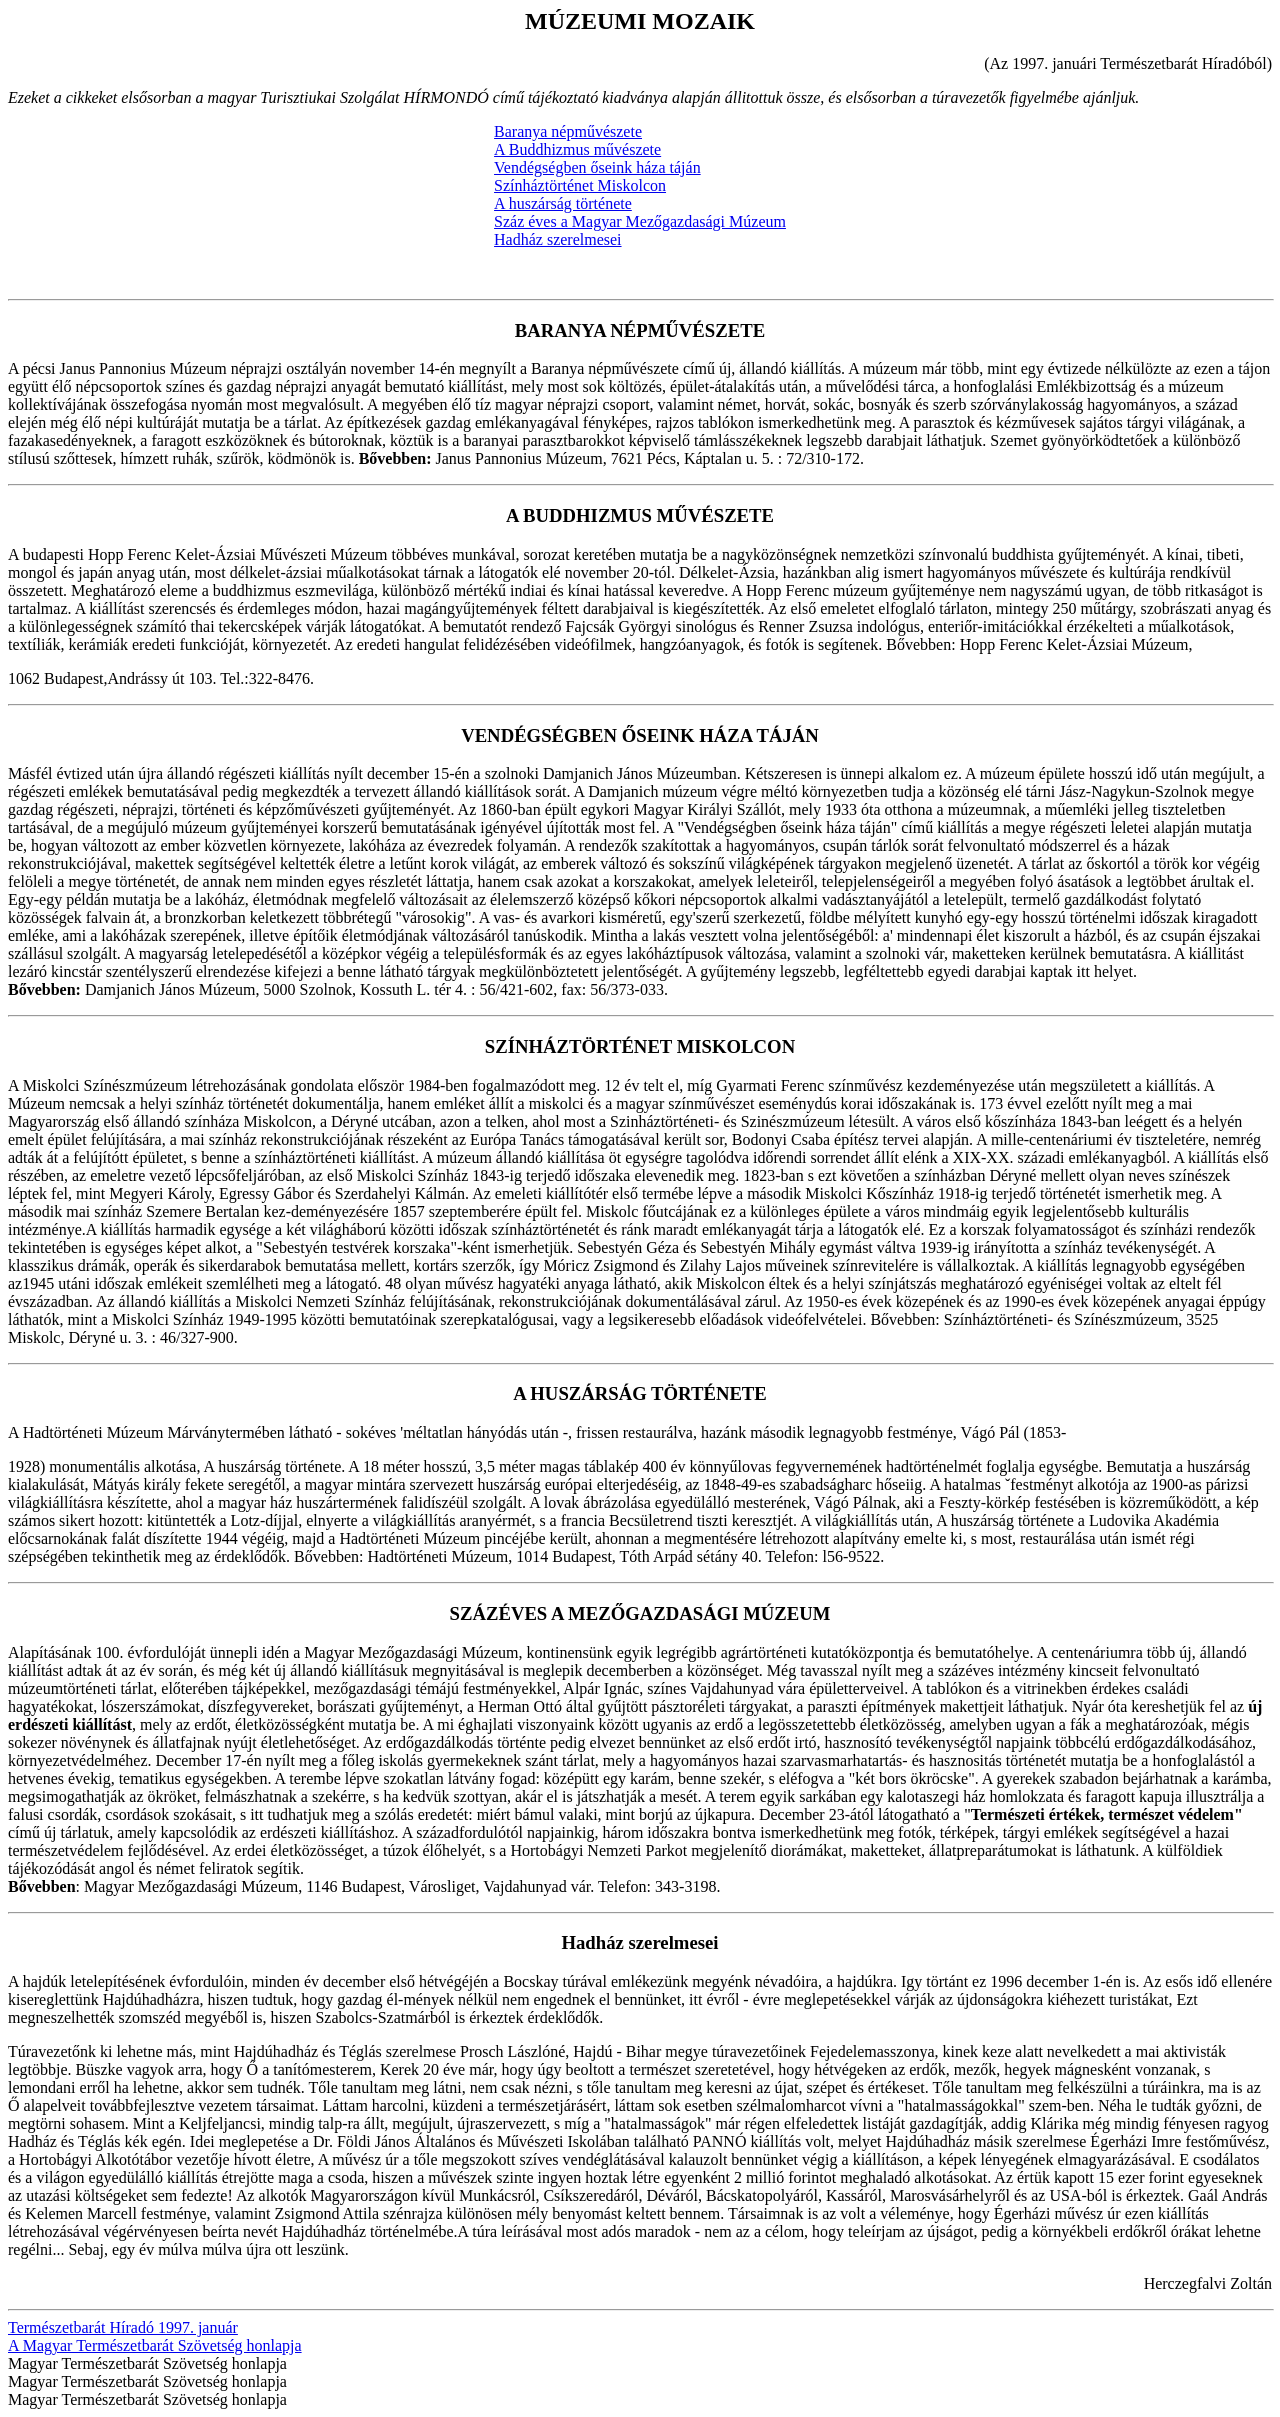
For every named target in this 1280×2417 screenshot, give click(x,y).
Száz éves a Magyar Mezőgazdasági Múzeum (640, 221)
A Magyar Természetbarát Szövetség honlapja (155, 2345)
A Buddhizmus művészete (577, 149)
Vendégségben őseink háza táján (597, 167)
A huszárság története (563, 203)
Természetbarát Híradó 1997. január (123, 2327)
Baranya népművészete (568, 131)
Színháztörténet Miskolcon (580, 185)
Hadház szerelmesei (557, 239)
